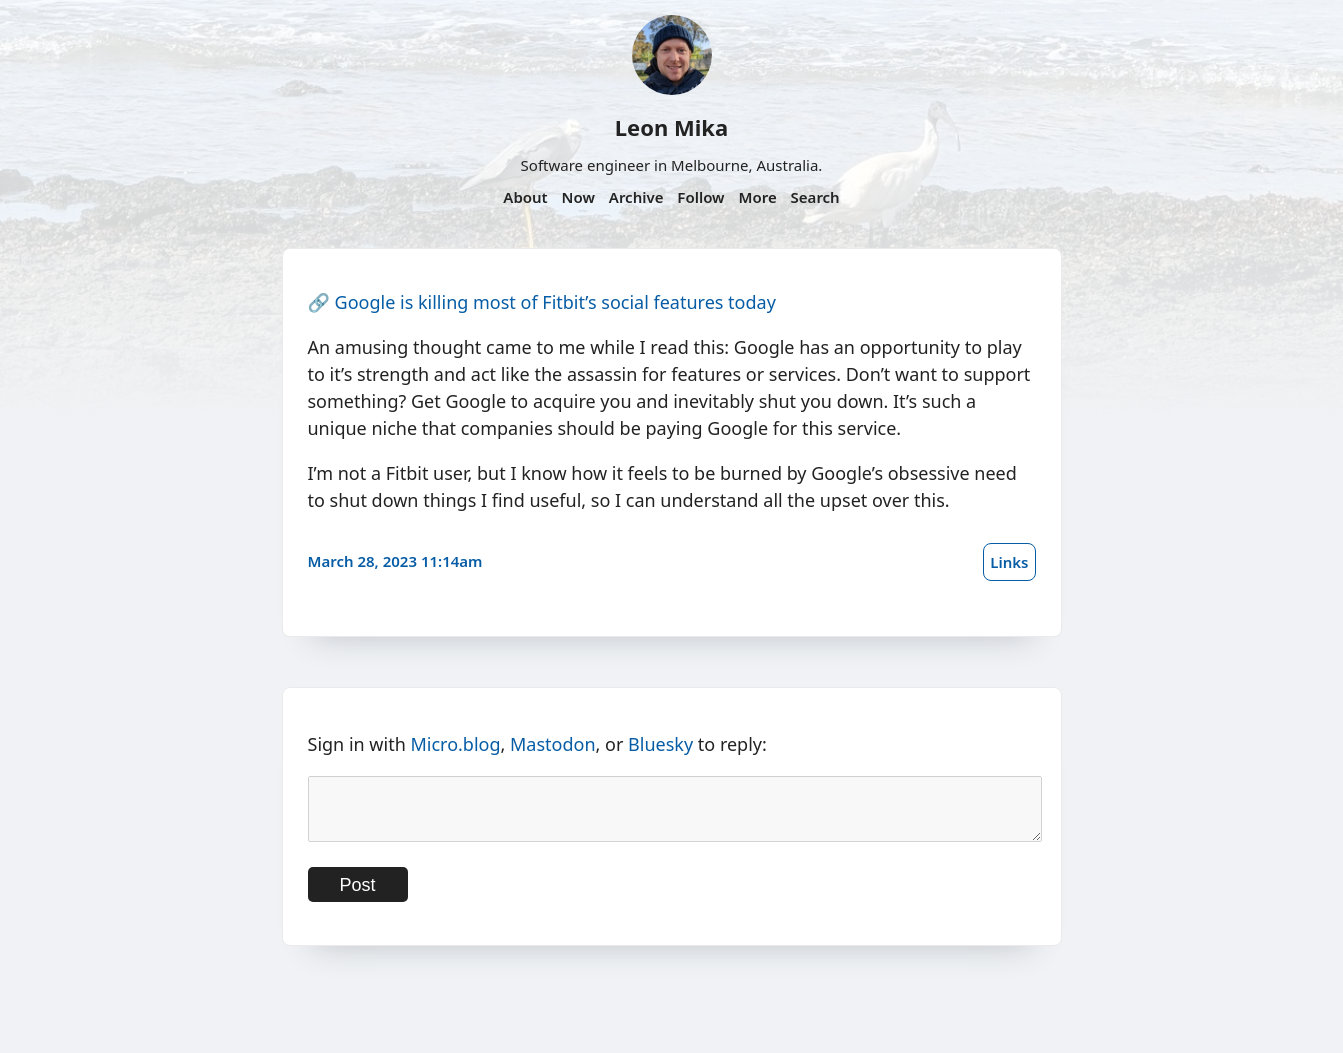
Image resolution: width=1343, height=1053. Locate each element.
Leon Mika (671, 127)
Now (578, 197)
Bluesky (660, 744)
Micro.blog (455, 744)
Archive (636, 197)
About (525, 197)
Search (815, 197)
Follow (700, 197)
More (757, 197)
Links (1009, 562)
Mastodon (553, 744)
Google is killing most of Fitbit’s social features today (555, 302)
